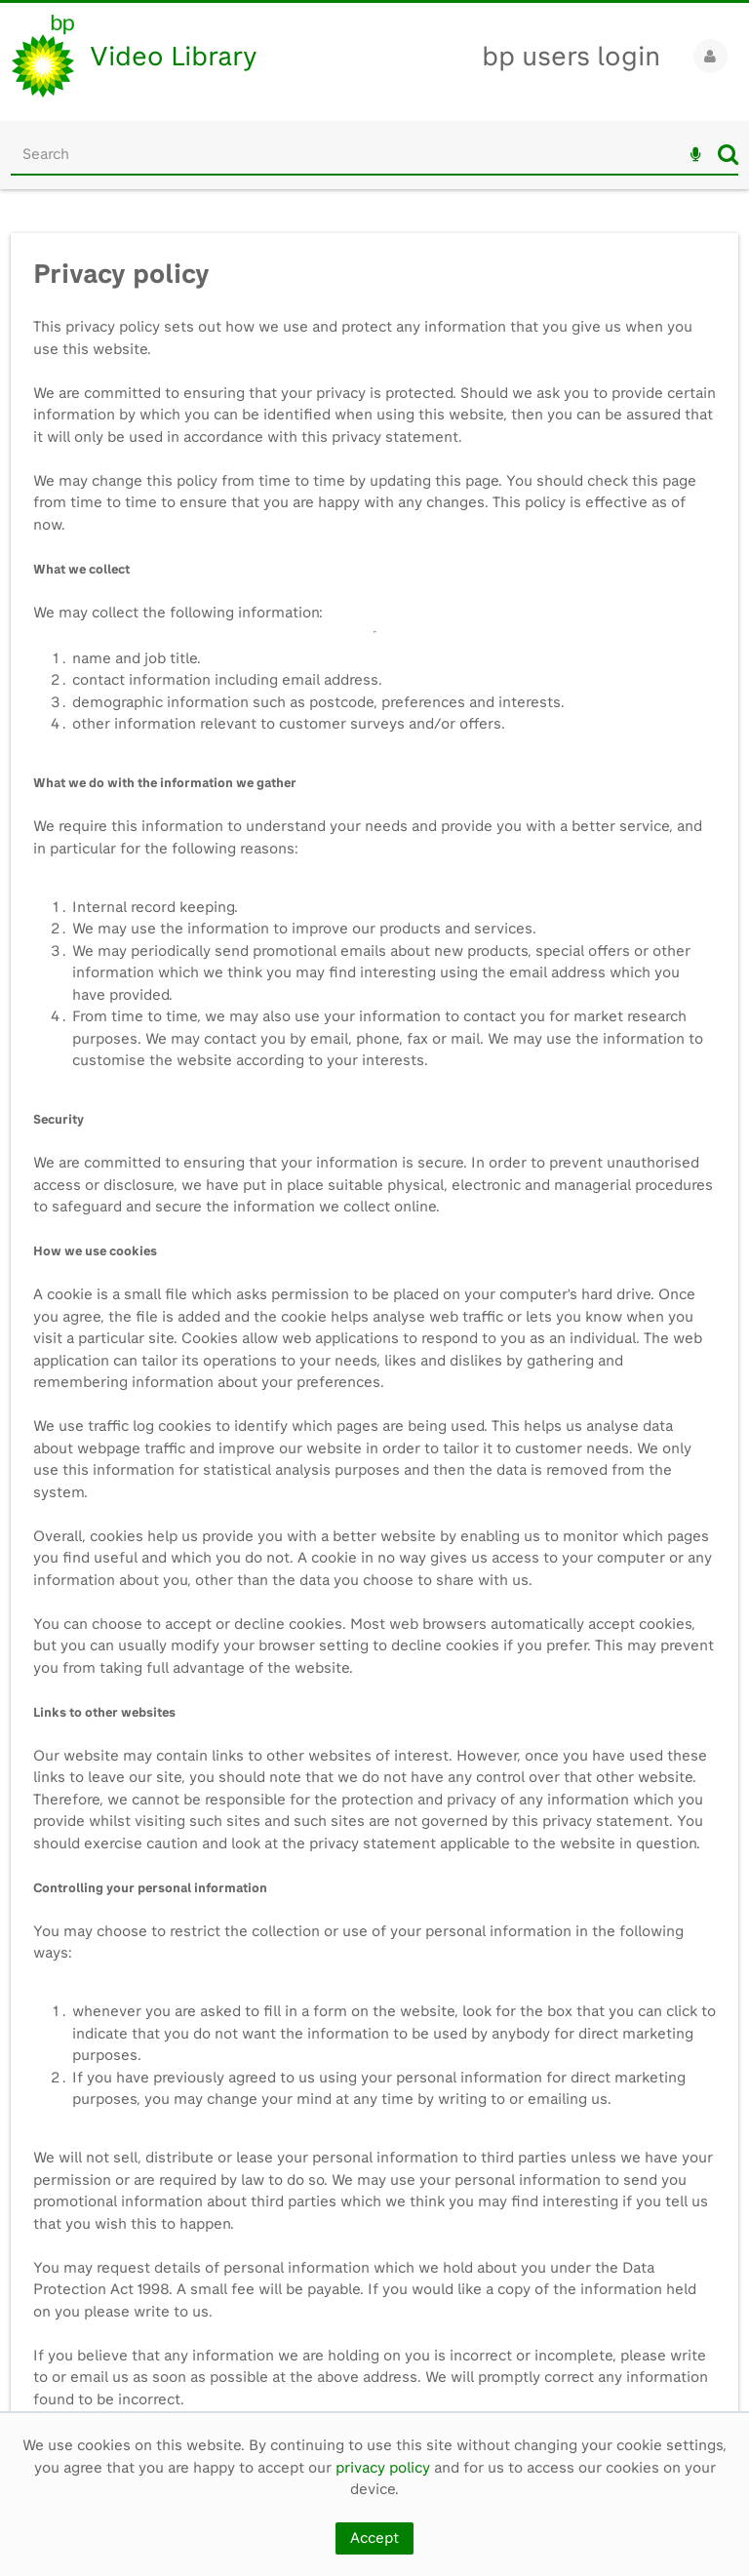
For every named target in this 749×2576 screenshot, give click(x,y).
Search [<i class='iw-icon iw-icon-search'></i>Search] (728, 154)
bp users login (571, 56)
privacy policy (382, 2468)
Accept (374, 2538)
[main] (374, 1311)
